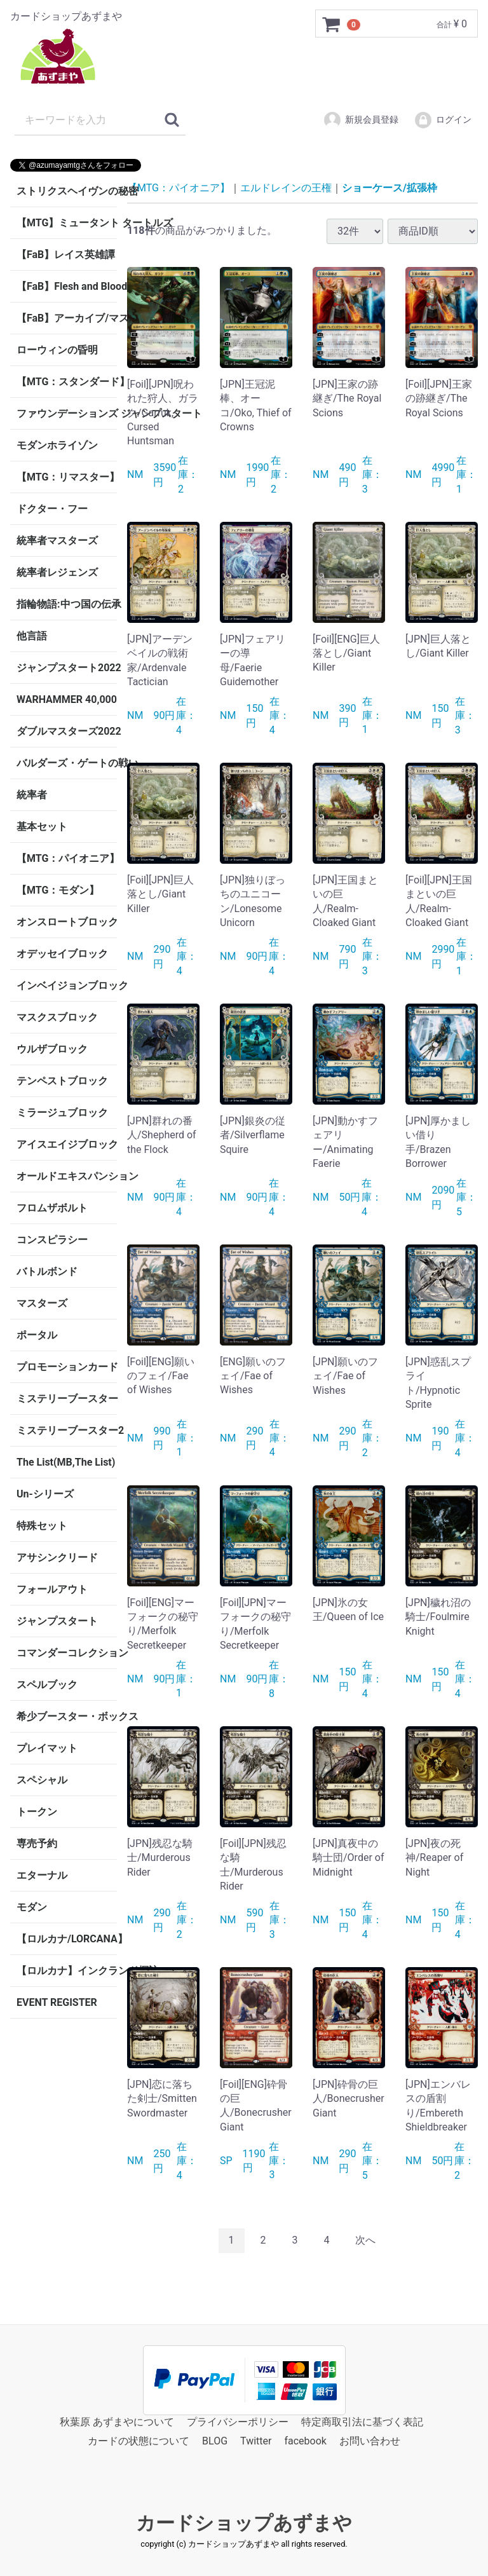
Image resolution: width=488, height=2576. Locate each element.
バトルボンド (47, 1271)
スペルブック (47, 1685)
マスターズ (42, 1303)
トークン (37, 1812)
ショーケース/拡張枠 (389, 188)
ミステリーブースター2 (67, 1430)
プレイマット (47, 1748)
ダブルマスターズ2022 (67, 731)
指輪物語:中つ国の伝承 (67, 604)
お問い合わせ (369, 2441)
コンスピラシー (52, 1240)
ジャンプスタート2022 (67, 668)
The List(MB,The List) (66, 1462)
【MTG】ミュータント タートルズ (67, 223)
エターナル (42, 1875)
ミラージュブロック (62, 1113)
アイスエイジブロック (67, 1144)
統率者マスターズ (57, 541)
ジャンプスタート (57, 1621)
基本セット (42, 827)
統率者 (32, 795)
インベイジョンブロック (67, 985)
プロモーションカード (67, 1367)
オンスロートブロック (67, 922)
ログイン (442, 120)
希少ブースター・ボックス (67, 1716)
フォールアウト (52, 1589)
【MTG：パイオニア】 (67, 858)
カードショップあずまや (244, 2522)
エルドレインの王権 (286, 188)
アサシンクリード (57, 1557)
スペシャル (42, 1780)
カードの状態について (138, 2441)
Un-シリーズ (45, 1494)
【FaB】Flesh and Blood (67, 286)
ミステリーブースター (67, 1399)
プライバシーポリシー (237, 2421)
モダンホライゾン (57, 445)
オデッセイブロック (62, 954)
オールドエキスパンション (67, 1176)
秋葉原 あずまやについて (117, 2421)
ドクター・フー (52, 509)
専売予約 (37, 1843)
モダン (32, 1907)
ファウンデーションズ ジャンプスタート (67, 413)
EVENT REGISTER (57, 2002)
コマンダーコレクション (67, 1653)
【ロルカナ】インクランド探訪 (67, 1971)
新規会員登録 (360, 120)
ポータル (37, 1335)
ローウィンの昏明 (57, 350)
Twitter (255, 2441)
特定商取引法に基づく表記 (362, 2421)
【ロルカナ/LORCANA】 (67, 1939)
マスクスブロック (57, 1017)
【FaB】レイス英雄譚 (66, 255)
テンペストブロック (62, 1081)
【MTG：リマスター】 (67, 477)
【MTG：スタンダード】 (67, 382)
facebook (305, 2441)
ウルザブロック (52, 1049)
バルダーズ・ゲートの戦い (67, 763)
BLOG (214, 2441)
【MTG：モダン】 (58, 890)
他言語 (32, 636)
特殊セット (42, 1526)
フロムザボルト (52, 1208)
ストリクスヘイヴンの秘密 (67, 191)
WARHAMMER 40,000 (67, 699)
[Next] (365, 2240)
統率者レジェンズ (57, 572)
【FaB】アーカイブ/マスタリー (67, 318)
